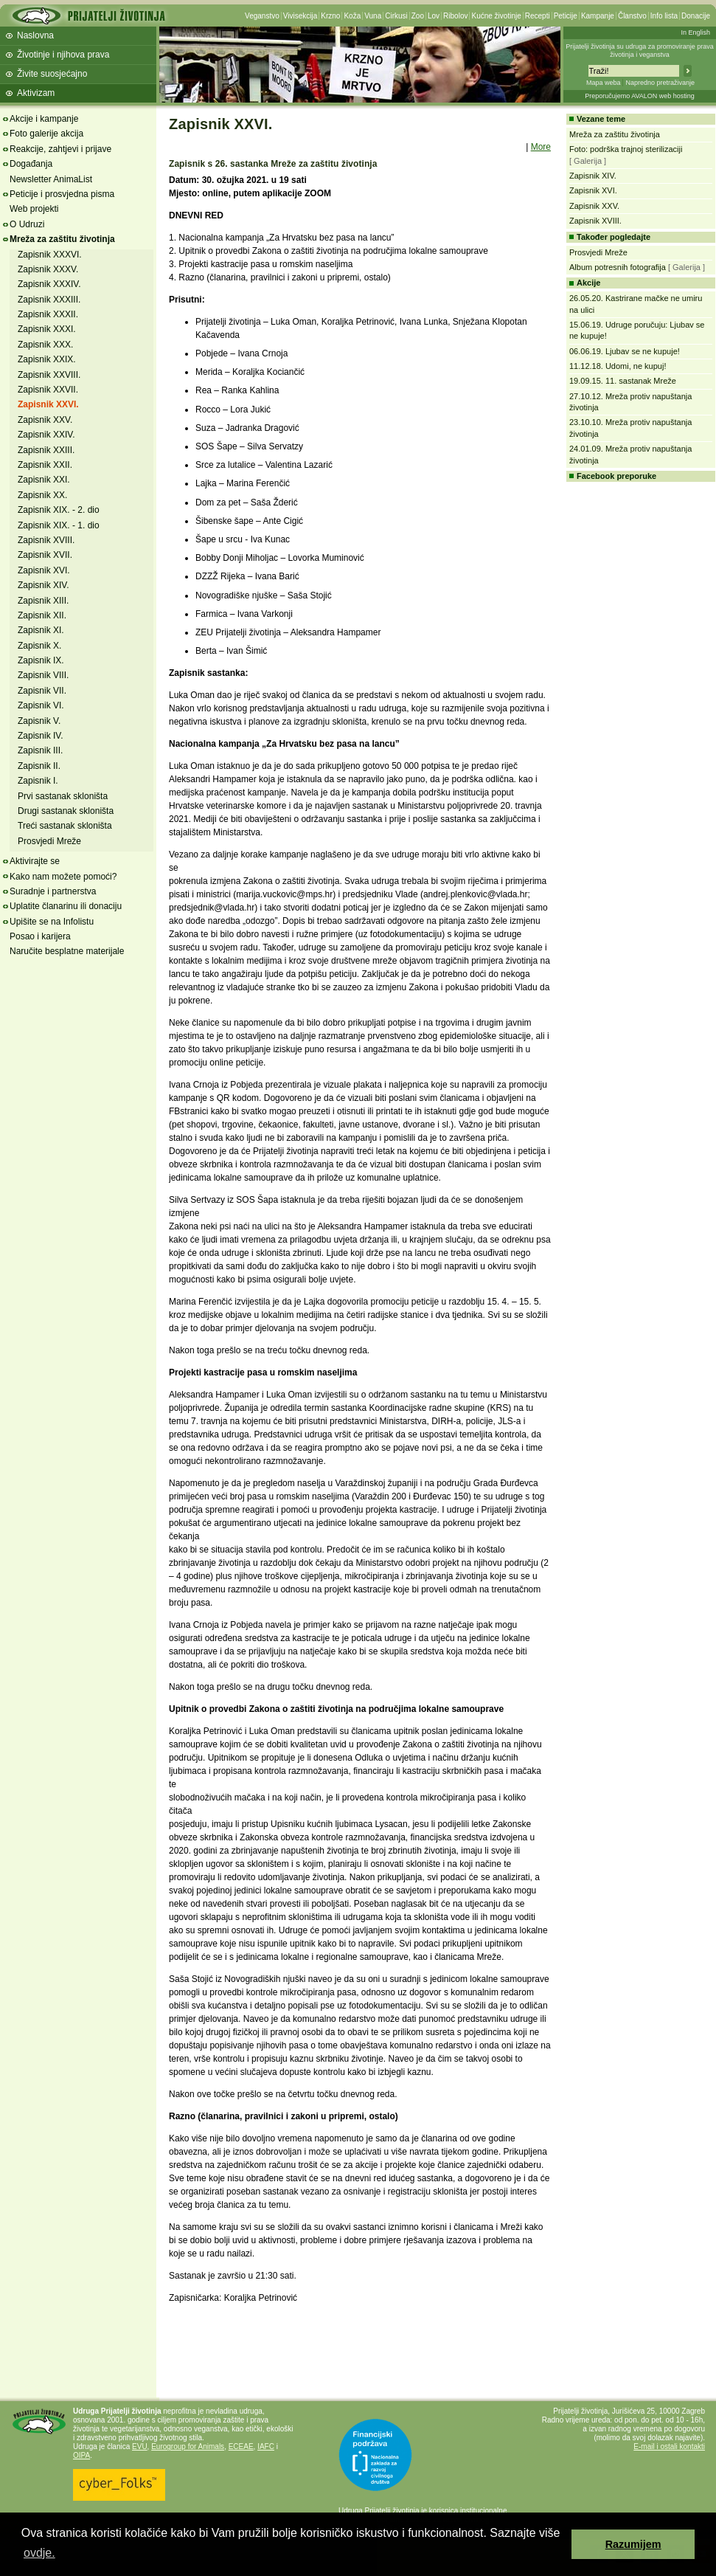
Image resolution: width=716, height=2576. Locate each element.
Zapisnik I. (38, 781)
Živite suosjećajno (52, 74)
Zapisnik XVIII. (46, 540)
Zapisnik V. (39, 721)
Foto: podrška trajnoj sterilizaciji (625, 149)
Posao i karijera (40, 936)
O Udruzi (27, 224)
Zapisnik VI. (41, 705)
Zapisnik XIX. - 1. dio (59, 525)
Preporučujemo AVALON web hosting (640, 96)
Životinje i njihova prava (63, 54)
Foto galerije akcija (46, 133)
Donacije (695, 16)
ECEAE (241, 2446)
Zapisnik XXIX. (47, 359)
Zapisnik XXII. (45, 465)
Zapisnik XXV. (45, 420)
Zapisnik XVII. (45, 555)
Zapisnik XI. (41, 630)
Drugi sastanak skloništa (66, 811)
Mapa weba (603, 82)
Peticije (565, 16)
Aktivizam (36, 93)
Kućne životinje (496, 16)
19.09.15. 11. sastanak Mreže (622, 380)
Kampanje (597, 16)
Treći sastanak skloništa (65, 826)
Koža (352, 16)
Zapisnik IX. (41, 660)
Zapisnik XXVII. (48, 389)
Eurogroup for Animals (187, 2446)
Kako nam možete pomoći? (63, 876)
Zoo (417, 16)
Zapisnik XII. (42, 615)
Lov (433, 16)
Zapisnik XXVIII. (49, 375)
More (541, 147)
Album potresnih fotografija (617, 267)
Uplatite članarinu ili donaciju (66, 906)
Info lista (664, 16)
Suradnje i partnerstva (53, 891)
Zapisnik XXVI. (48, 404)
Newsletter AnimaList (51, 179)
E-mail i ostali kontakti (669, 2446)
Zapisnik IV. (40, 736)
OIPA (81, 2455)
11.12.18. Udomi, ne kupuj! (617, 366)
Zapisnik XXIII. (46, 450)
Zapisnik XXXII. (48, 314)
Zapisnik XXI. (44, 479)
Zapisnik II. (39, 766)
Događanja (31, 164)
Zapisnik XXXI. (47, 329)
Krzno (330, 16)
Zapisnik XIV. (43, 585)
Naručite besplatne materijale (67, 951)
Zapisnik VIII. (43, 675)
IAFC (265, 2446)
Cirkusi (396, 16)
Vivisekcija (300, 16)
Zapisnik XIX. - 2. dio (59, 510)
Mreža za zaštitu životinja (62, 239)
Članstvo (632, 16)
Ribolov (455, 16)
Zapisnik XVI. (44, 570)
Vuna (372, 16)
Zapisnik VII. (42, 691)
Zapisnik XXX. (45, 344)
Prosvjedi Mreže (49, 841)
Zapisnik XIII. (43, 600)
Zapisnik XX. (42, 495)
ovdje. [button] (39, 2552)
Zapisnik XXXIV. (49, 284)
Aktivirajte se (35, 861)
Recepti (537, 16)
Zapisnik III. (40, 750)
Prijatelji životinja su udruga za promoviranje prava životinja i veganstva (640, 50)
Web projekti (34, 209)
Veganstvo (262, 16)
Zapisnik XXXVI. (50, 254)
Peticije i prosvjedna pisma (62, 194)
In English (695, 32)
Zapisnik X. (39, 645)
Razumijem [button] (633, 2544)
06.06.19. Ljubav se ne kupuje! (624, 351)
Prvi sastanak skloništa (63, 796)
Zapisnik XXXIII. (49, 299)
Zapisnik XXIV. (46, 434)
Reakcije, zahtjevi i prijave (60, 149)
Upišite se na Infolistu (52, 921)
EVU (139, 2446)
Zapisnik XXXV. (48, 269)
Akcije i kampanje (44, 119)
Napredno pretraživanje (660, 82)
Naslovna (35, 35)
